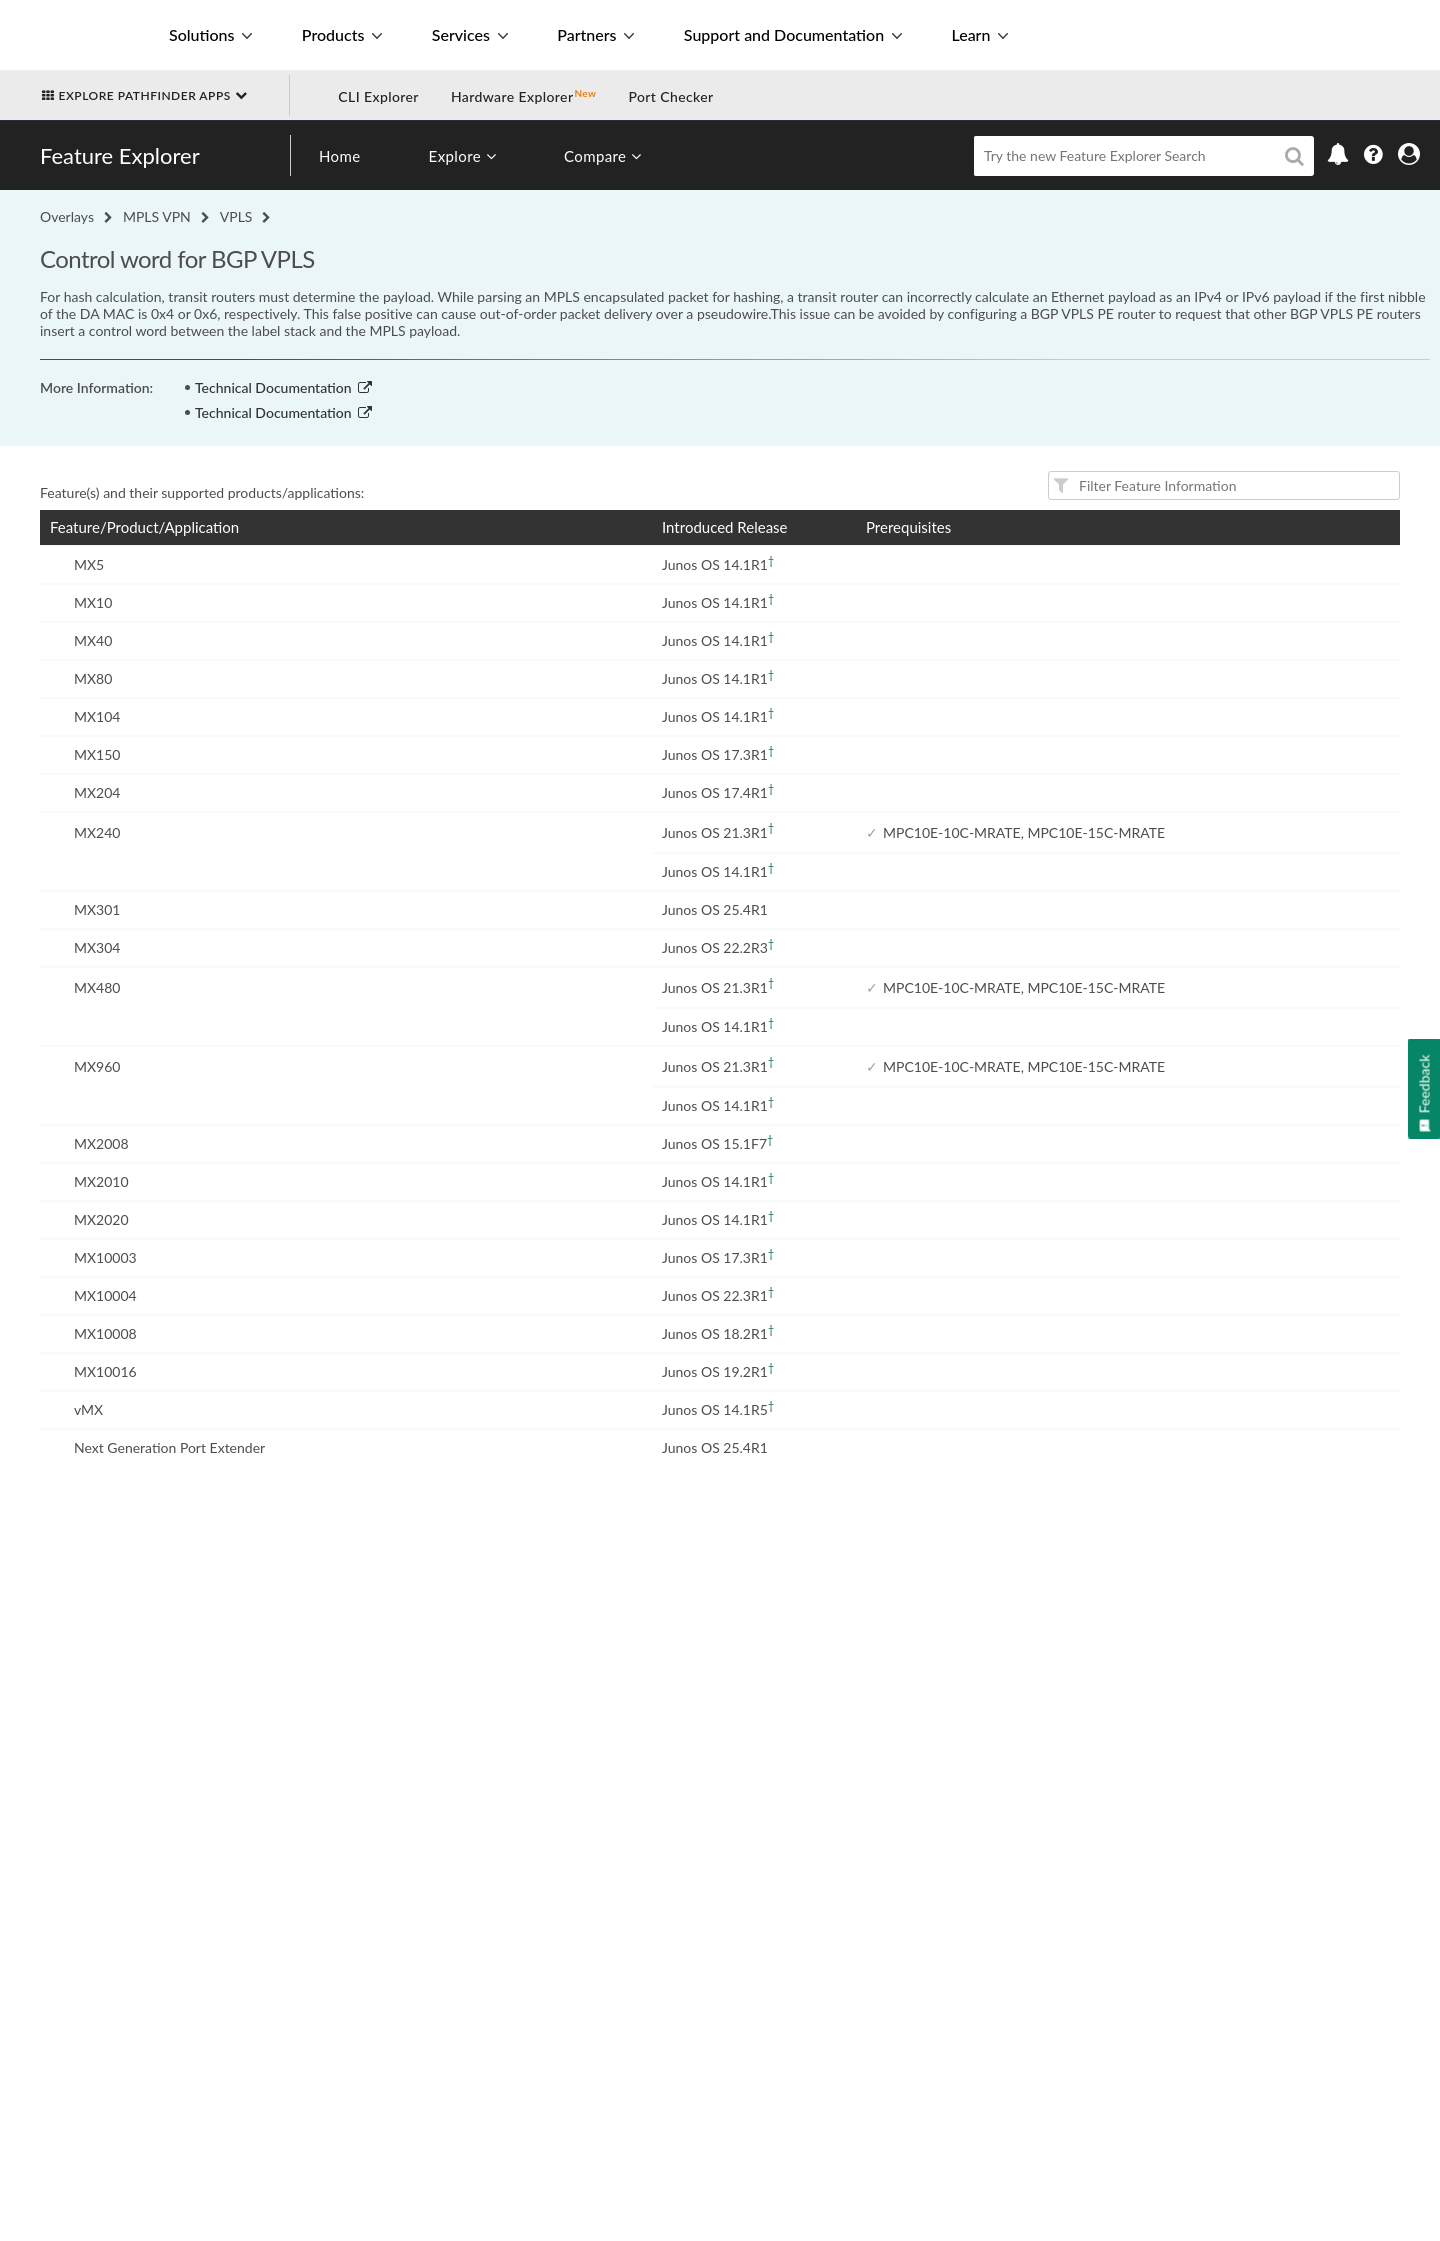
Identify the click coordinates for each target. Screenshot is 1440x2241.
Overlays (67, 216)
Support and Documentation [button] (793, 34)
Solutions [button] (210, 34)
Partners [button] (595, 34)
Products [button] (342, 34)
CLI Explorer (378, 96)
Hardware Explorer (512, 96)
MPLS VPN (157, 216)
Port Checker (670, 96)
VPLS (236, 216)
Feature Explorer (120, 155)
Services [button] (470, 34)
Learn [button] (979, 34)
